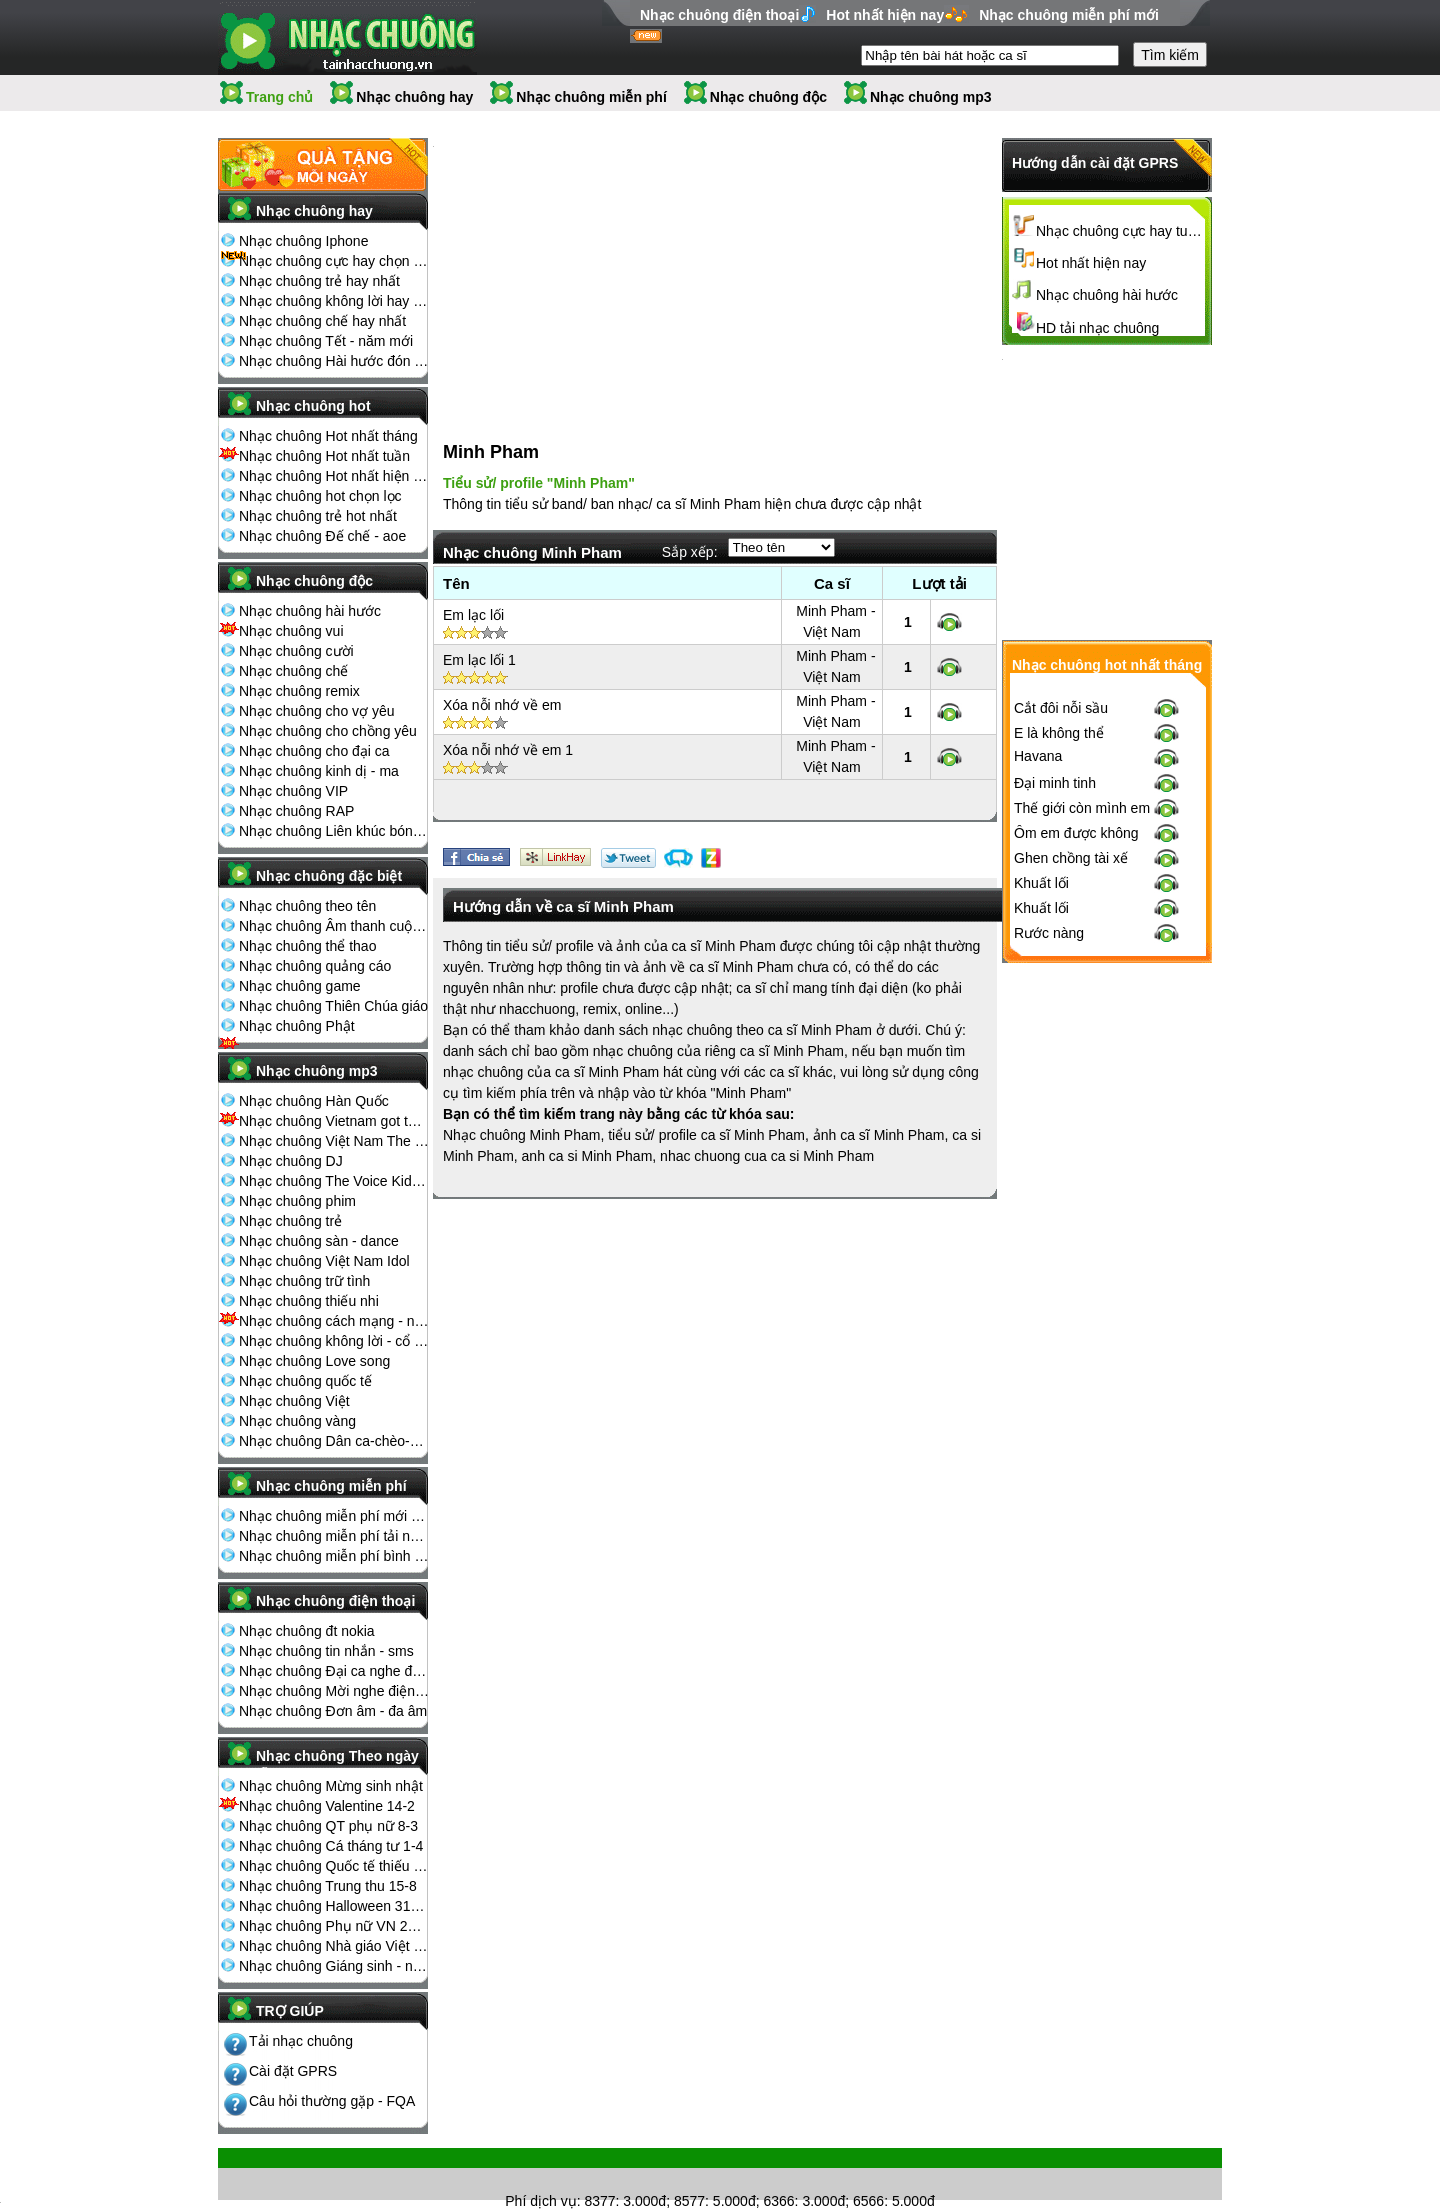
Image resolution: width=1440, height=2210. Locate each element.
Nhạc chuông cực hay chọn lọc (334, 261)
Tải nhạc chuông (301, 2041)
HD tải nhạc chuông (1097, 328)
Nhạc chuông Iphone (303, 241)
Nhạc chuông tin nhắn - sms (326, 1651)
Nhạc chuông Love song (314, 1361)
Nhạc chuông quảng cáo (315, 966)
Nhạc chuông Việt (294, 1401)
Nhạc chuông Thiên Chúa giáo (333, 1006)
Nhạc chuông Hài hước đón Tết (334, 361)
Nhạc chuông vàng (297, 1421)
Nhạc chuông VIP (293, 791)
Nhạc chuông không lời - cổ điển (334, 1341)
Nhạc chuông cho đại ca (314, 751)
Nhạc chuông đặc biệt (329, 876)
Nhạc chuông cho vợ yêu (317, 711)
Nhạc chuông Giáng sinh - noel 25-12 (334, 1966)
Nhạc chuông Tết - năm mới (326, 341)
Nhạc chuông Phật (297, 1026)
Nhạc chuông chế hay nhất (322, 321)
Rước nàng (1049, 1262)
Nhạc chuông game (300, 986)
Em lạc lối (473, 594)
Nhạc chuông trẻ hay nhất (319, 281)
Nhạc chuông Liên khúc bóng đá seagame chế (334, 831)
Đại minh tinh (1055, 1112)
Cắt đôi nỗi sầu (1061, 1037)
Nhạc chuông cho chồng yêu (328, 731)
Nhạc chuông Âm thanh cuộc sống (334, 926)
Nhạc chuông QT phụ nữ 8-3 (328, 1826)
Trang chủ (279, 97)
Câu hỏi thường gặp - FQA (332, 2101)
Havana (1038, 1085)
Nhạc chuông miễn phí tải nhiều (334, 1536)
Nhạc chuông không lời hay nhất (334, 301)
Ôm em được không (1076, 1162)
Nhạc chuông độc (768, 97)
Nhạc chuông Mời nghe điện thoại (334, 1691)
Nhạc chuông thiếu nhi (309, 1301)
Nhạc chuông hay (414, 97)
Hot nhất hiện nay (885, 15)
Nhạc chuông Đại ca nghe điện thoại (334, 1671)
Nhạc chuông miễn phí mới (1069, 15)
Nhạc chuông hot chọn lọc (320, 496)
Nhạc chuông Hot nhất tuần (324, 456)
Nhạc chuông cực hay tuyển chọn (1121, 231)
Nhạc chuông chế (293, 671)
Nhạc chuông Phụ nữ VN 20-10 (334, 1926)
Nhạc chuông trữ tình (304, 1281)
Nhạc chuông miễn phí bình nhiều (334, 1556)
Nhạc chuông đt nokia (307, 1631)
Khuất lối (1041, 1212)
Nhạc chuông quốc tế (305, 1381)
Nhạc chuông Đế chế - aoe (322, 536)
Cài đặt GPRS (293, 2071)
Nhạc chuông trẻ (290, 1221)
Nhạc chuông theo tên (307, 906)
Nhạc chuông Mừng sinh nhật (331, 1786)
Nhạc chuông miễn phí (591, 97)
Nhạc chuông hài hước (310, 611)
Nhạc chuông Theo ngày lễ (337, 1762)
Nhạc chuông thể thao (307, 946)
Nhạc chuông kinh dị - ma (319, 771)
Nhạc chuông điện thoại (719, 15)
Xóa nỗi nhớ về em (502, 684)
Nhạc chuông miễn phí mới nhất (334, 1516)
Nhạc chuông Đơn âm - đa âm (333, 1711)
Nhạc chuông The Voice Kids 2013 (334, 1181)
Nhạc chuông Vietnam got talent (334, 1121)
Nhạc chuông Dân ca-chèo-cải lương (334, 1441)
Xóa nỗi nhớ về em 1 (508, 729)
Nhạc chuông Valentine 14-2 (327, 1806)
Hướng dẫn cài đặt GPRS (1095, 163)
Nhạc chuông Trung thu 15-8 (328, 1886)
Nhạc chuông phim (297, 1201)
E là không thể (1059, 1062)
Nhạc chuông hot (313, 406)
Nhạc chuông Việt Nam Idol (324, 1261)
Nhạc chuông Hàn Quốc (314, 1101)
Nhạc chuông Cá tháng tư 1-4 (331, 1846)
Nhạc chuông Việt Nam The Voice (334, 1141)
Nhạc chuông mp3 (931, 97)
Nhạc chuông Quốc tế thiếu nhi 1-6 (334, 1866)
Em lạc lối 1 (479, 639)
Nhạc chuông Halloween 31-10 (334, 1906)
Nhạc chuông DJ (291, 1161)
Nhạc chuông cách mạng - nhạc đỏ (334, 1321)
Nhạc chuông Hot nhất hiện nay (334, 476)
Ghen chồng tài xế (1071, 1187)
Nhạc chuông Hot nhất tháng (328, 436)
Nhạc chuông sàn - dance (319, 1241)
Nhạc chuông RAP (296, 811)
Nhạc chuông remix (299, 691)
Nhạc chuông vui (291, 631)
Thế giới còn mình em (1082, 1137)
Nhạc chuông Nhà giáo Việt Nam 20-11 (334, 1946)
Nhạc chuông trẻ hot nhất (318, 516)
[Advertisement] (583, 269)
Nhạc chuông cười (296, 651)
